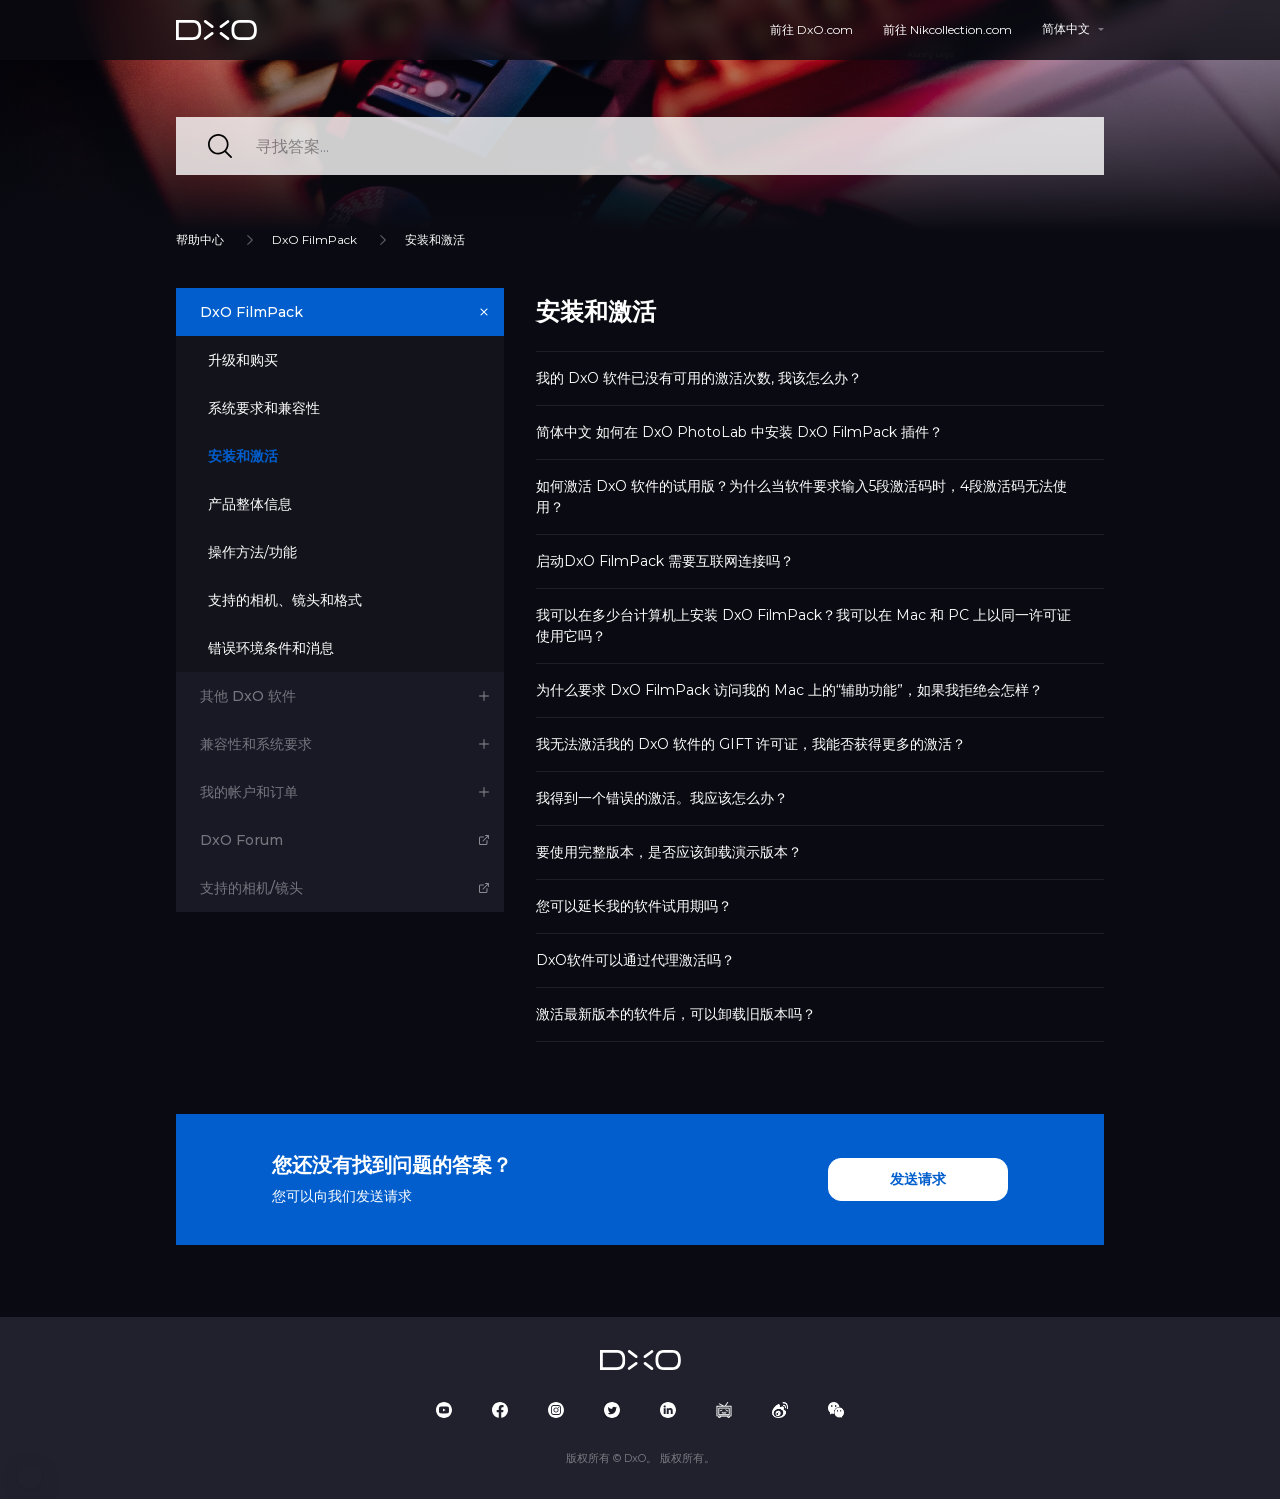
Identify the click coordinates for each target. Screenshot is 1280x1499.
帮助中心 (200, 239)
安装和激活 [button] (243, 456)
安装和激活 (435, 239)
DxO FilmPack (314, 239)
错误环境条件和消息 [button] (271, 648)
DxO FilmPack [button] (251, 312)
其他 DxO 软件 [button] (248, 696)
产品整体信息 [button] (250, 504)
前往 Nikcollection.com (947, 29)
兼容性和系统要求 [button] (256, 744)
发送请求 (918, 1179)
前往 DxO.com (811, 29)
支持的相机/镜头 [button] (251, 888)
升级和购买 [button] (243, 360)
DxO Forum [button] (241, 840)
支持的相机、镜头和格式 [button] (285, 600)
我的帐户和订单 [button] (249, 792)
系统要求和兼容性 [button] (264, 408)
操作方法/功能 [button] (252, 552)
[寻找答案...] (640, 146)
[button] (30, 1477)
